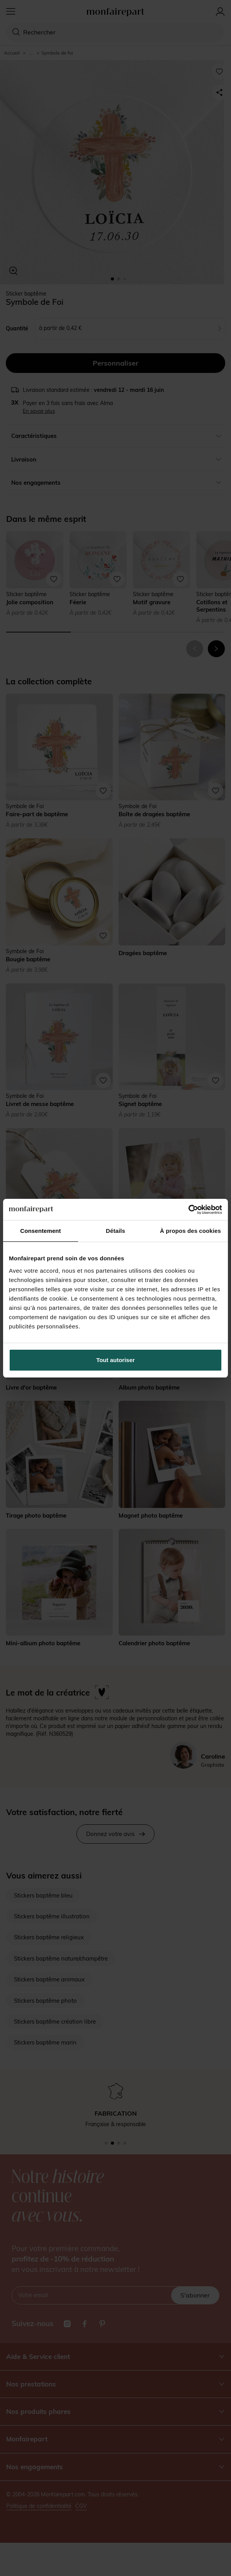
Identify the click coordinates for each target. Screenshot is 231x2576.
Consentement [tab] (40, 1230)
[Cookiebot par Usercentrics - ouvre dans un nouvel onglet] (188, 1210)
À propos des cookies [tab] (190, 1230)
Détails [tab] (115, 1230)
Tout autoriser (115, 1360)
